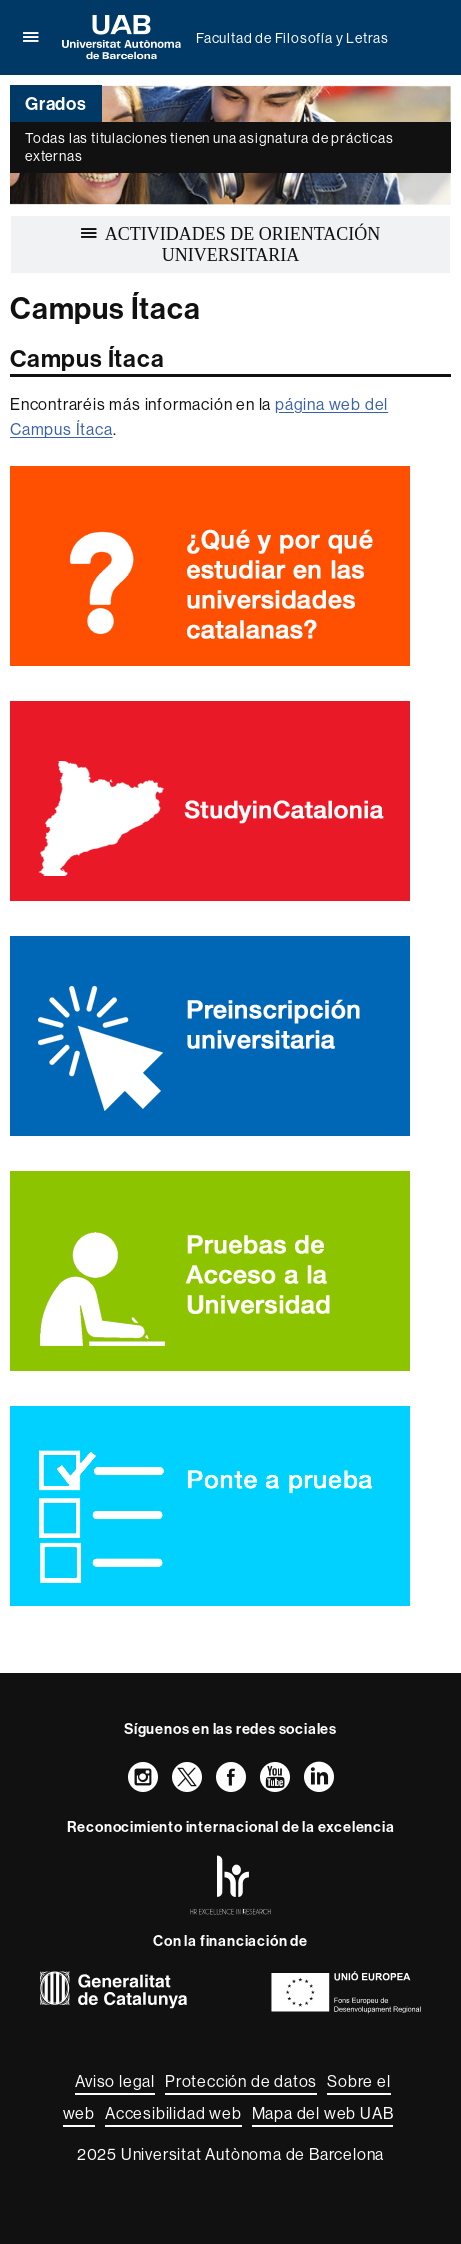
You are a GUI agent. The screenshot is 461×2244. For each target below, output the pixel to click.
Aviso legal (115, 2081)
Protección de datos (241, 2081)
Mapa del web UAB (323, 2113)
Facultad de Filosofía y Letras (292, 38)
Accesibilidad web (173, 2113)
